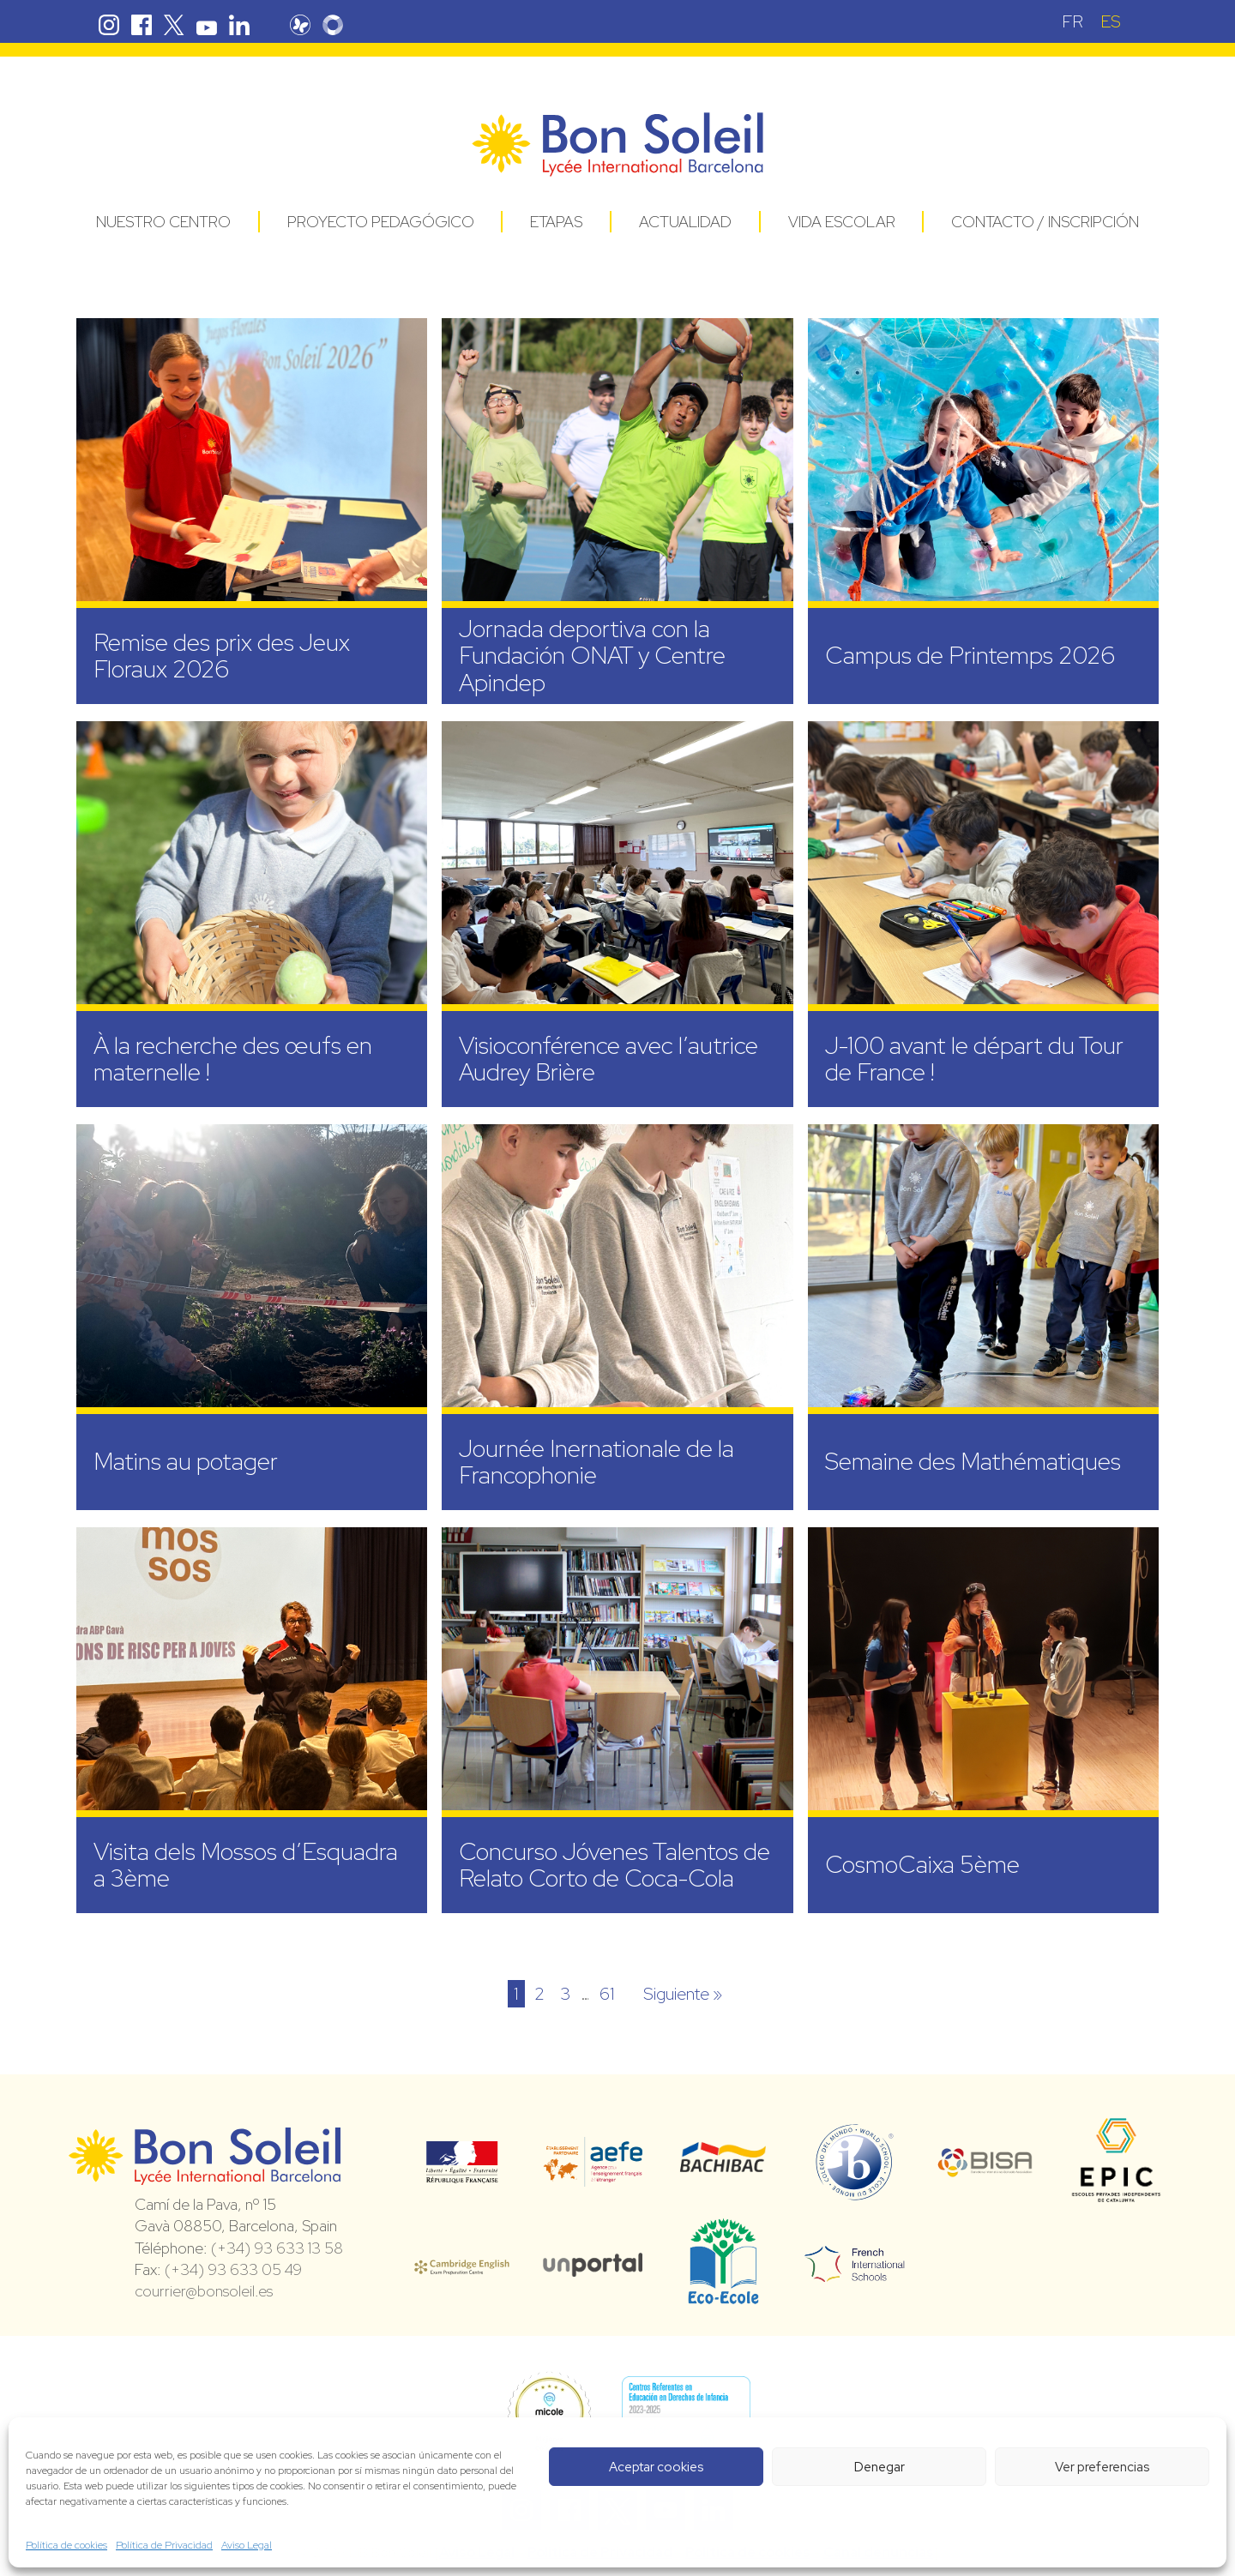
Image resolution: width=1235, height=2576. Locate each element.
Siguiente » (682, 1994)
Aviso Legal (246, 2545)
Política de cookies (66, 2545)
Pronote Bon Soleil (302, 25)
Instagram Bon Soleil (109, 25)
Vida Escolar (841, 222)
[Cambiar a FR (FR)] (1072, 21)
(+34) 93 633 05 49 (233, 2269)
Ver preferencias (1102, 2467)
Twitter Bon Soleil (174, 25)
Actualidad (685, 222)
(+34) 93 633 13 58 (277, 2248)
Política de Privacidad (164, 2545)
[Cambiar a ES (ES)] (1111, 21)
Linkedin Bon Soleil (239, 25)
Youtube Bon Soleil (206, 25)
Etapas (556, 222)
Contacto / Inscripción (1045, 222)
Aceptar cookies (656, 2467)
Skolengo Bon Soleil (334, 25)
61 (607, 1994)
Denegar (879, 2467)
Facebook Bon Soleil (141, 25)
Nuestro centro (163, 222)
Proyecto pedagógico (380, 222)
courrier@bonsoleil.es (204, 2291)
